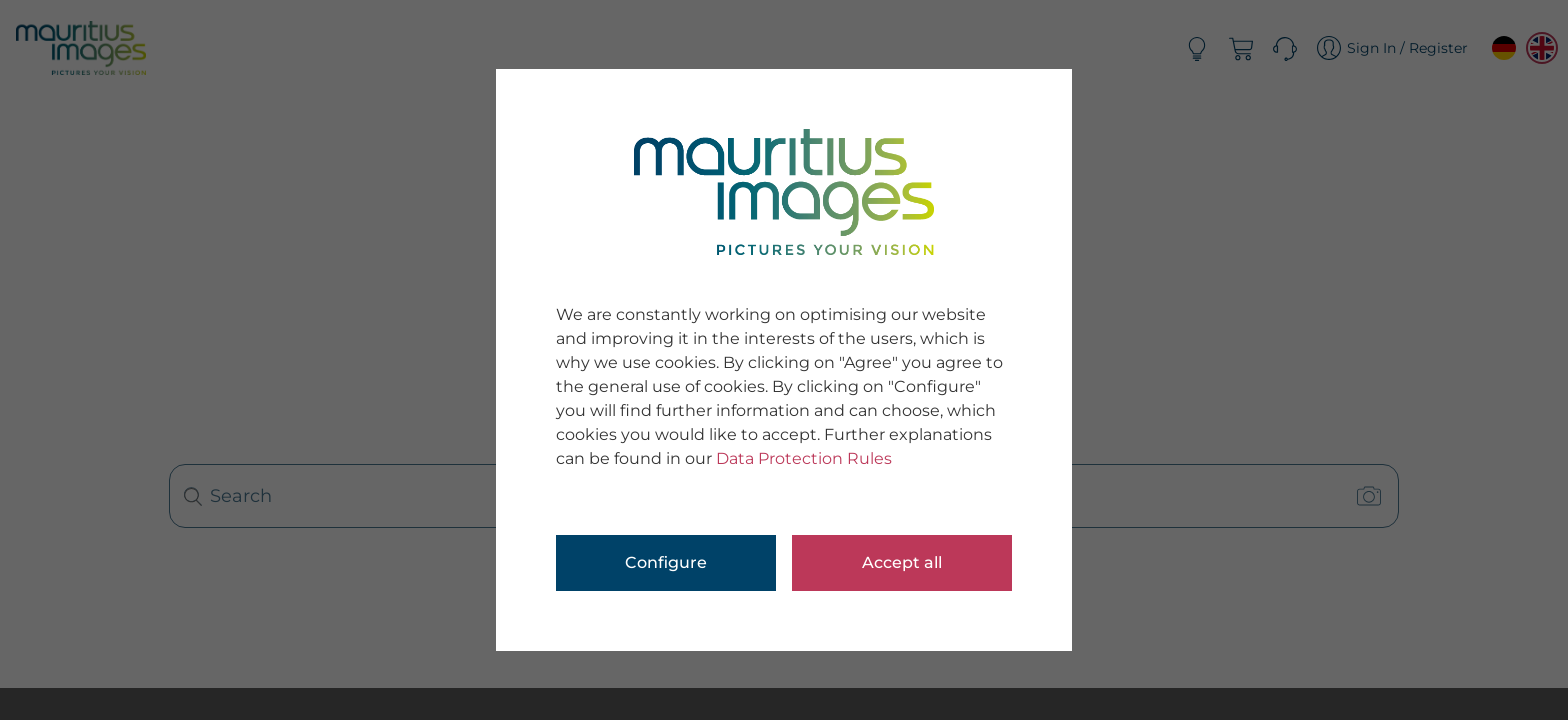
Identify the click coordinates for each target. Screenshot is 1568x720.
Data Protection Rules (804, 458)
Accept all (902, 562)
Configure (666, 562)
